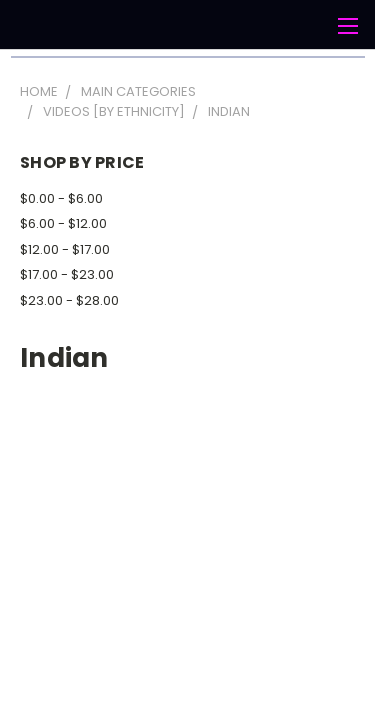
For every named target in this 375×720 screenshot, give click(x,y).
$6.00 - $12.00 (63, 223)
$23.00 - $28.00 (69, 300)
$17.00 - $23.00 (67, 274)
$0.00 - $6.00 (61, 198)
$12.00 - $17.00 (65, 249)
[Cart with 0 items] (310, 25)
